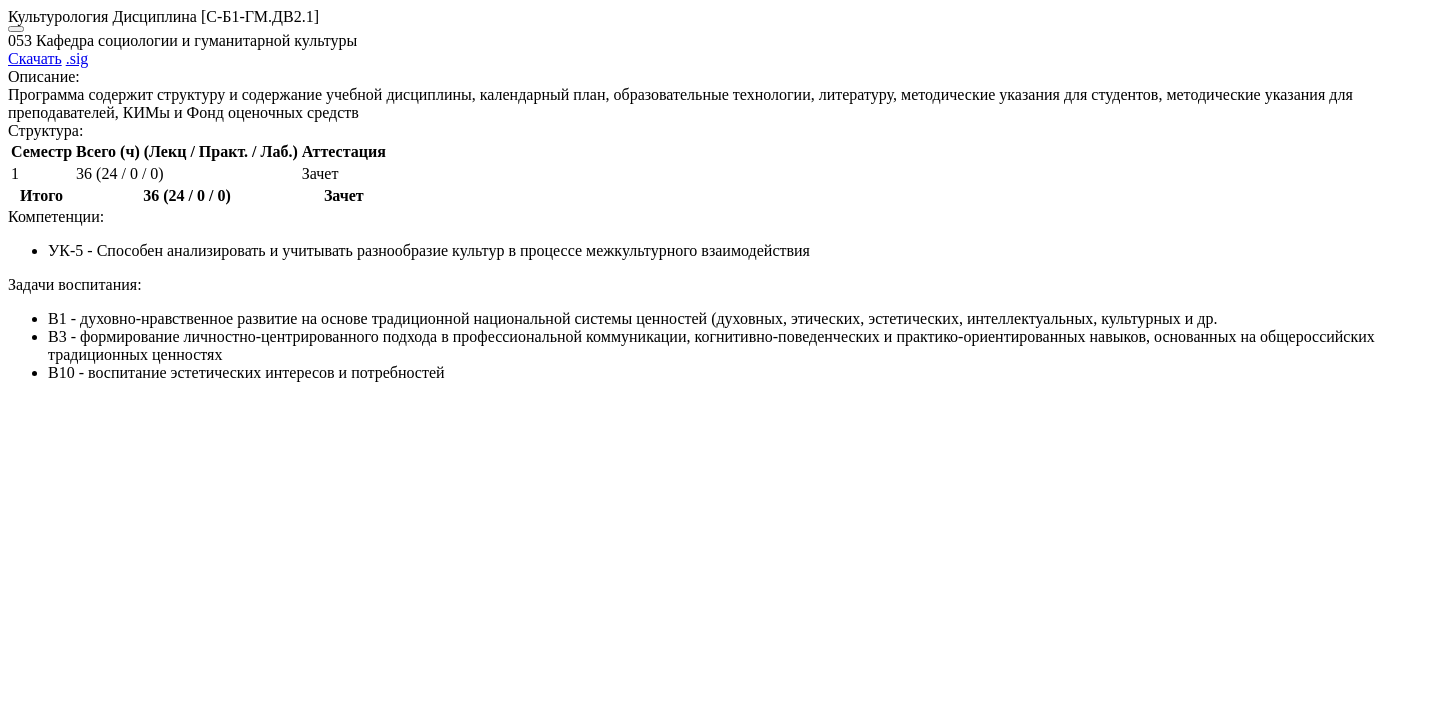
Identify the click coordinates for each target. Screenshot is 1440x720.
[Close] (16, 29)
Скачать (35, 58)
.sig (77, 58)
